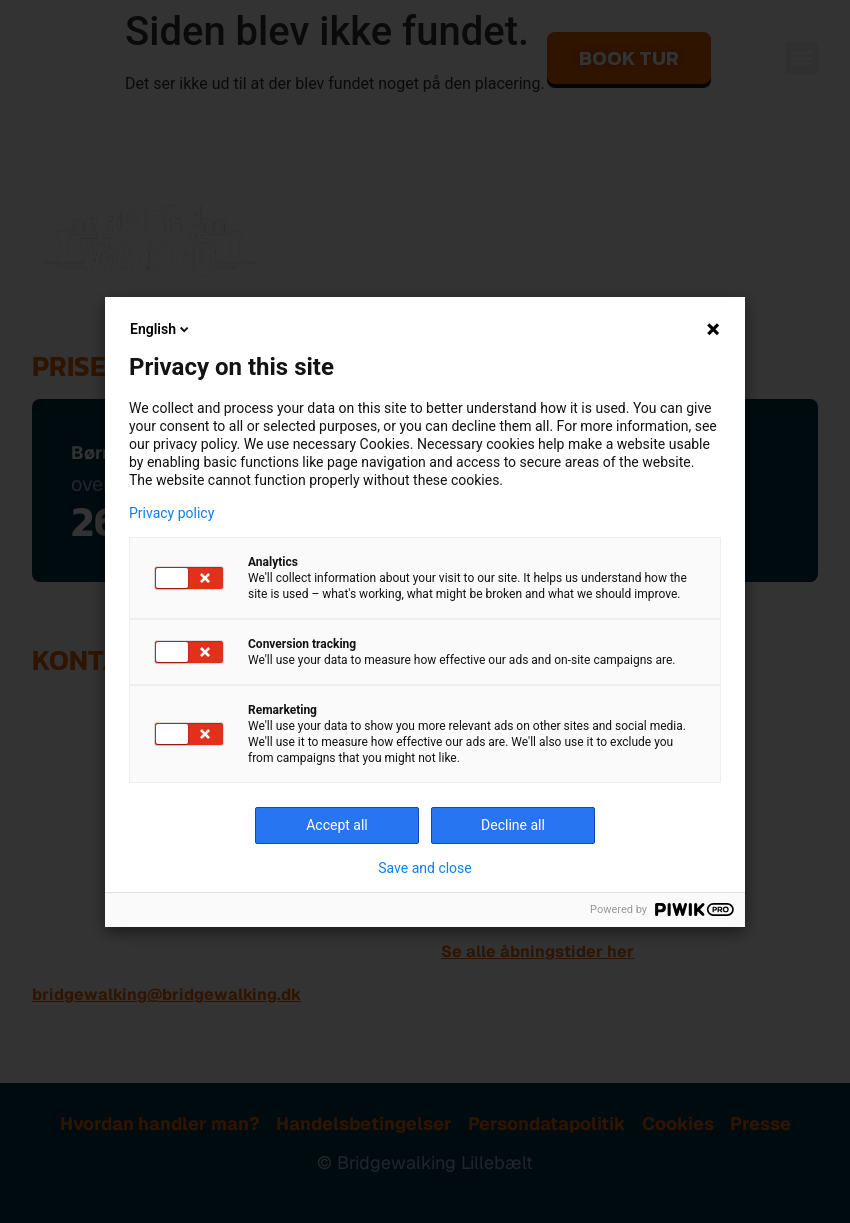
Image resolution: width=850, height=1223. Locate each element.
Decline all (513, 825)
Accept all (337, 825)
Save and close (425, 868)
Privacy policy (171, 513)
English (161, 329)
